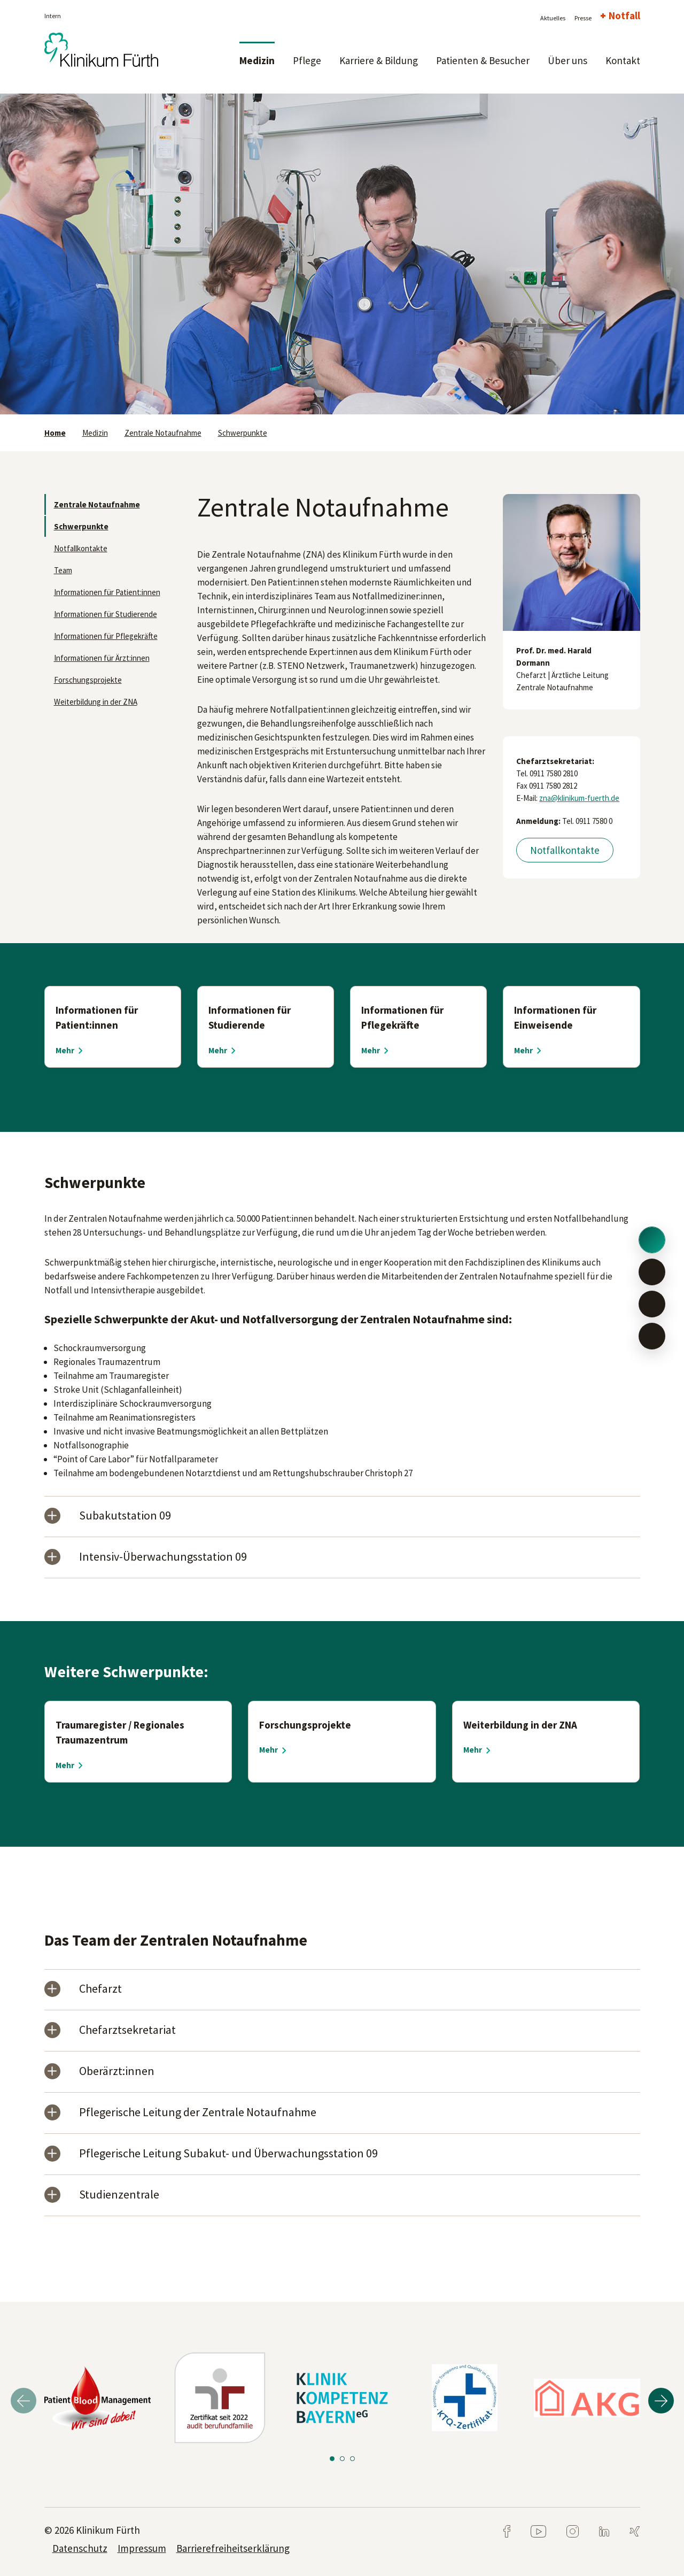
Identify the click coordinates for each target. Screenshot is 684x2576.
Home (55, 433)
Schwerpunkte (242, 433)
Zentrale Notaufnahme (163, 433)
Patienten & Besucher (483, 60)
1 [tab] (332, 2458)
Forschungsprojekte (88, 680)
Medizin (257, 60)
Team (63, 570)
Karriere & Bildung (378, 60)
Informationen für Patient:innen (107, 592)
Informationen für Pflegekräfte (106, 636)
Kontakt (622, 60)
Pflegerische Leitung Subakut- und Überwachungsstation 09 (228, 2154)
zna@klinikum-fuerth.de (579, 798)
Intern (52, 16)
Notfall (624, 15)
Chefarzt (100, 1989)
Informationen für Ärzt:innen (102, 658)
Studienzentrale (119, 2195)
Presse (583, 18)
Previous (23, 2400)
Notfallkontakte (80, 548)
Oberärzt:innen (116, 2071)
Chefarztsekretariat (127, 2030)
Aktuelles (552, 18)
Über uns (567, 60)
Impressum (142, 2548)
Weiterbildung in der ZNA (95, 702)
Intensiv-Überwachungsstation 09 (163, 1557)
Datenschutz (79, 2548)
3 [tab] (352, 2458)
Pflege (307, 60)
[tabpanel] (342, 254)
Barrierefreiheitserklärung (233, 2548)
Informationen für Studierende (105, 614)
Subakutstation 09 (125, 1516)
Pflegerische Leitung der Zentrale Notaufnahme (197, 2112)
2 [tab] (342, 2458)
